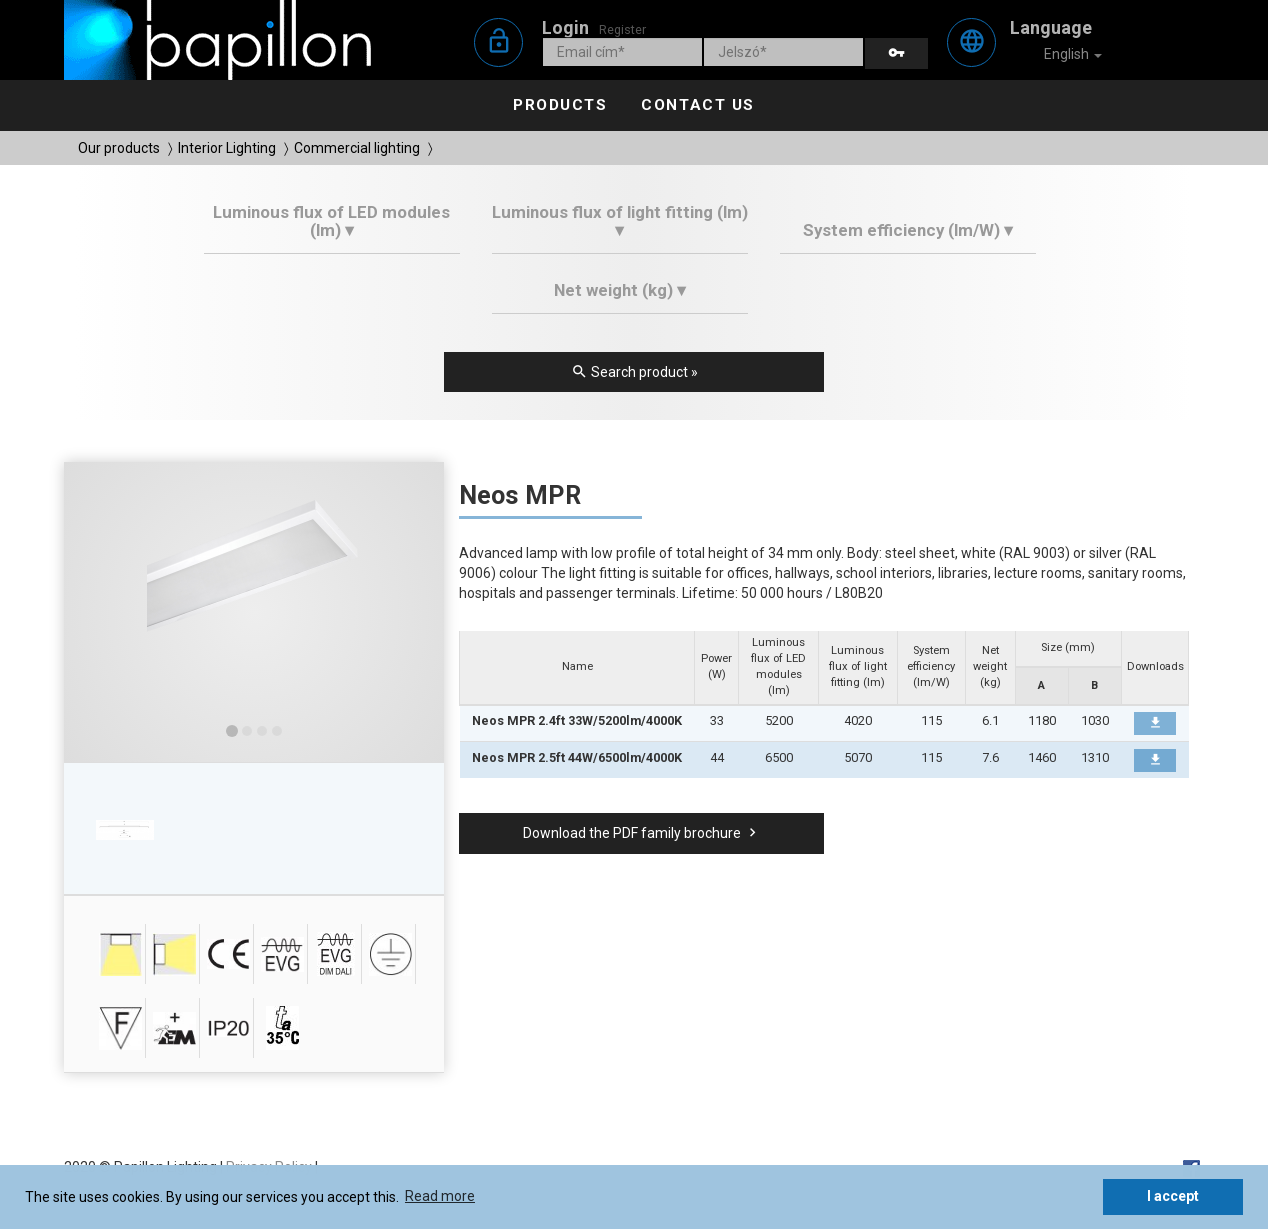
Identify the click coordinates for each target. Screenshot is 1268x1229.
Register (622, 29)
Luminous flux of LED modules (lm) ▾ (331, 221)
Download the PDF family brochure (642, 833)
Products (560, 105)
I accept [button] (1173, 1196)
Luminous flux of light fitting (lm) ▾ (620, 221)
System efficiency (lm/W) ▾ (908, 230)
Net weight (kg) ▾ (620, 290)
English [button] (1059, 55)
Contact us (697, 105)
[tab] (332, 228)
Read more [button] (440, 1196)
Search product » (634, 372)
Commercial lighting (357, 148)
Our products (119, 148)
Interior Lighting (227, 148)
